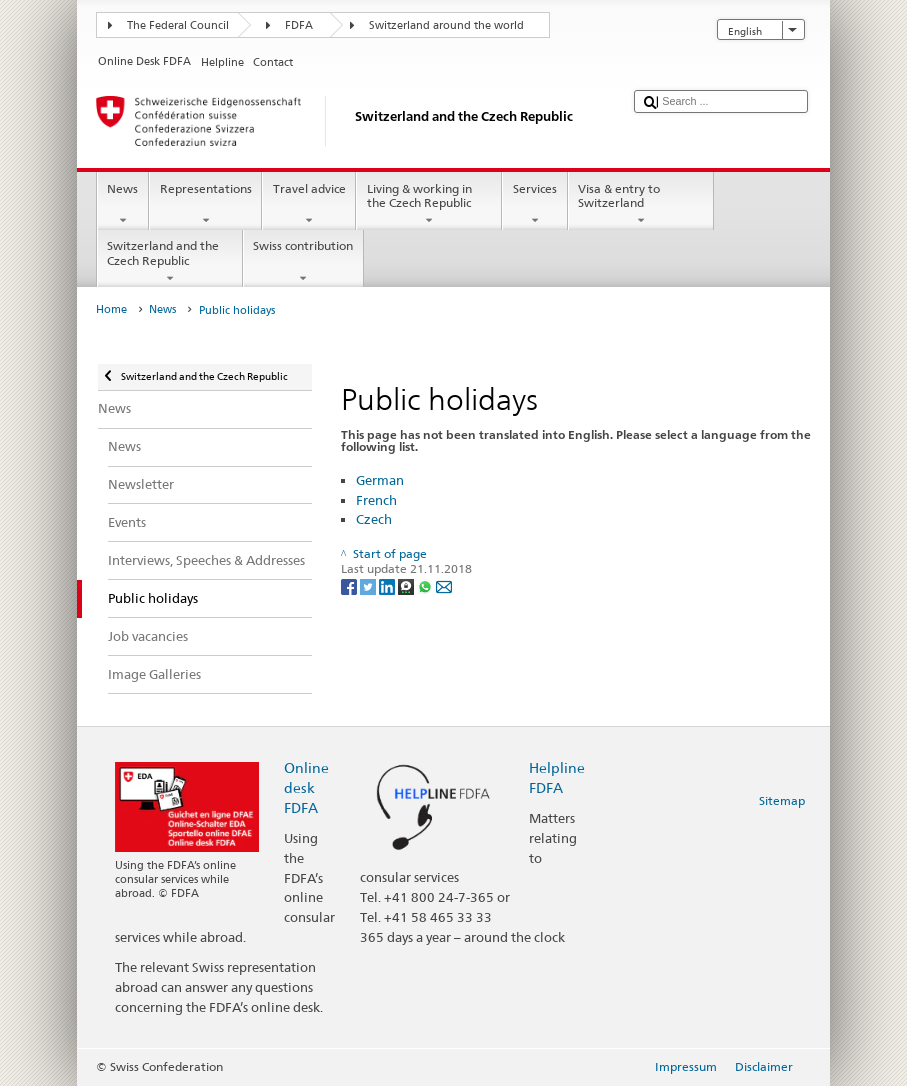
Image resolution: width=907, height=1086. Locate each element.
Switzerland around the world (446, 25)
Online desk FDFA (306, 787)
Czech (374, 519)
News (123, 205)
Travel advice (309, 205)
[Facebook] (350, 585)
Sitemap (782, 800)
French (376, 500)
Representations (205, 205)
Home (111, 309)
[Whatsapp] (426, 585)
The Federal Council (178, 25)
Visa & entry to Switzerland (641, 205)
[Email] (444, 585)
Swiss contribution (303, 262)
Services (534, 205)
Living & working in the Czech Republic (429, 205)
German (380, 480)
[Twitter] (369, 585)
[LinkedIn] (388, 585)
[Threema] (407, 585)
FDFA (299, 25)
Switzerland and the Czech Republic (170, 262)
